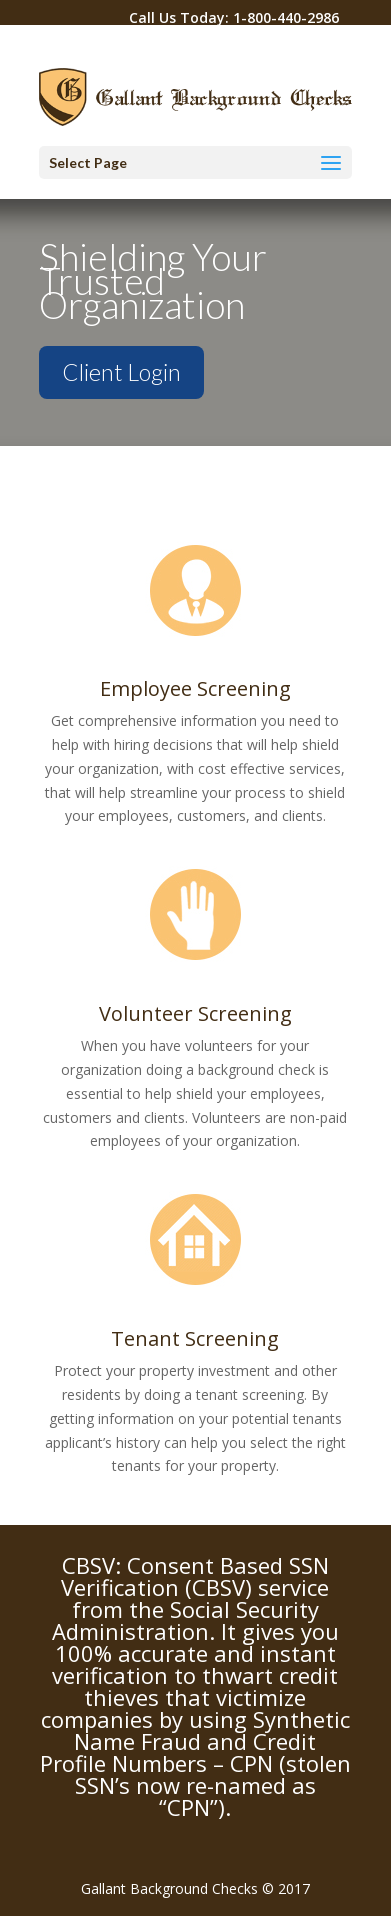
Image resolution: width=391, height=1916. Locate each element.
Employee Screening (195, 688)
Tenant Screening (195, 1338)
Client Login (121, 372)
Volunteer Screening (195, 1013)
